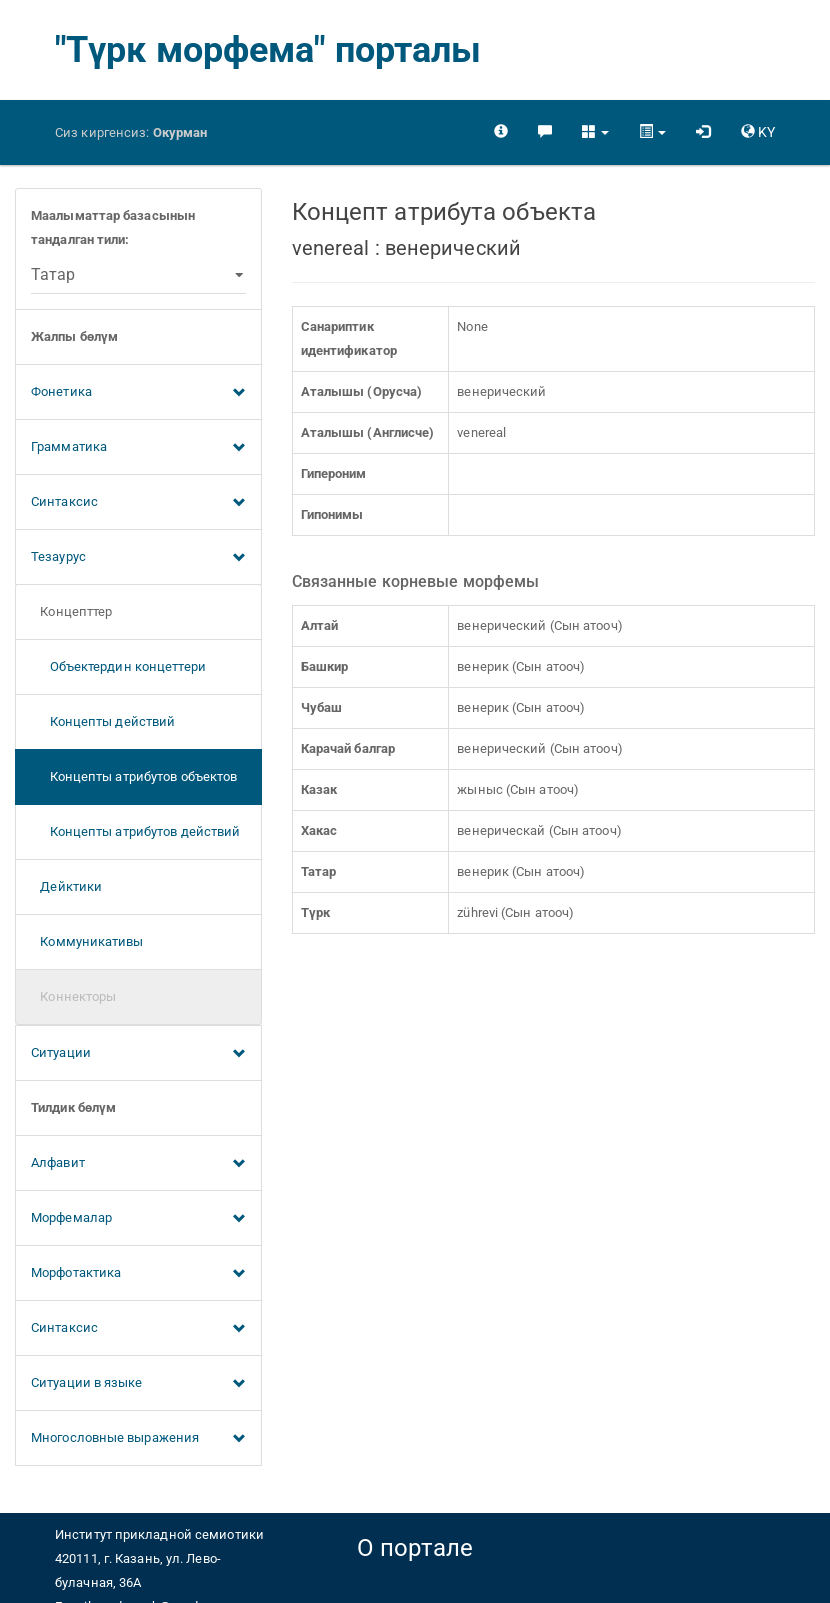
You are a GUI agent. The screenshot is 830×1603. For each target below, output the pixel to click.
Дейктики (66, 886)
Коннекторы (73, 996)
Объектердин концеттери (118, 666)
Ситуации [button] (138, 1054)
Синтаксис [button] (138, 503)
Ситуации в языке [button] (138, 1384)
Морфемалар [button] (138, 1219)
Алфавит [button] (138, 1164)
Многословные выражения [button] (138, 1439)
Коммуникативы (87, 941)
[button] (595, 132)
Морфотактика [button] (138, 1274)
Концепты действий (103, 721)
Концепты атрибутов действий (135, 831)
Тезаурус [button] (138, 558)
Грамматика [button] (138, 448)
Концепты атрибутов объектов (134, 776)
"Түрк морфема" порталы (268, 50)
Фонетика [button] (138, 393)
